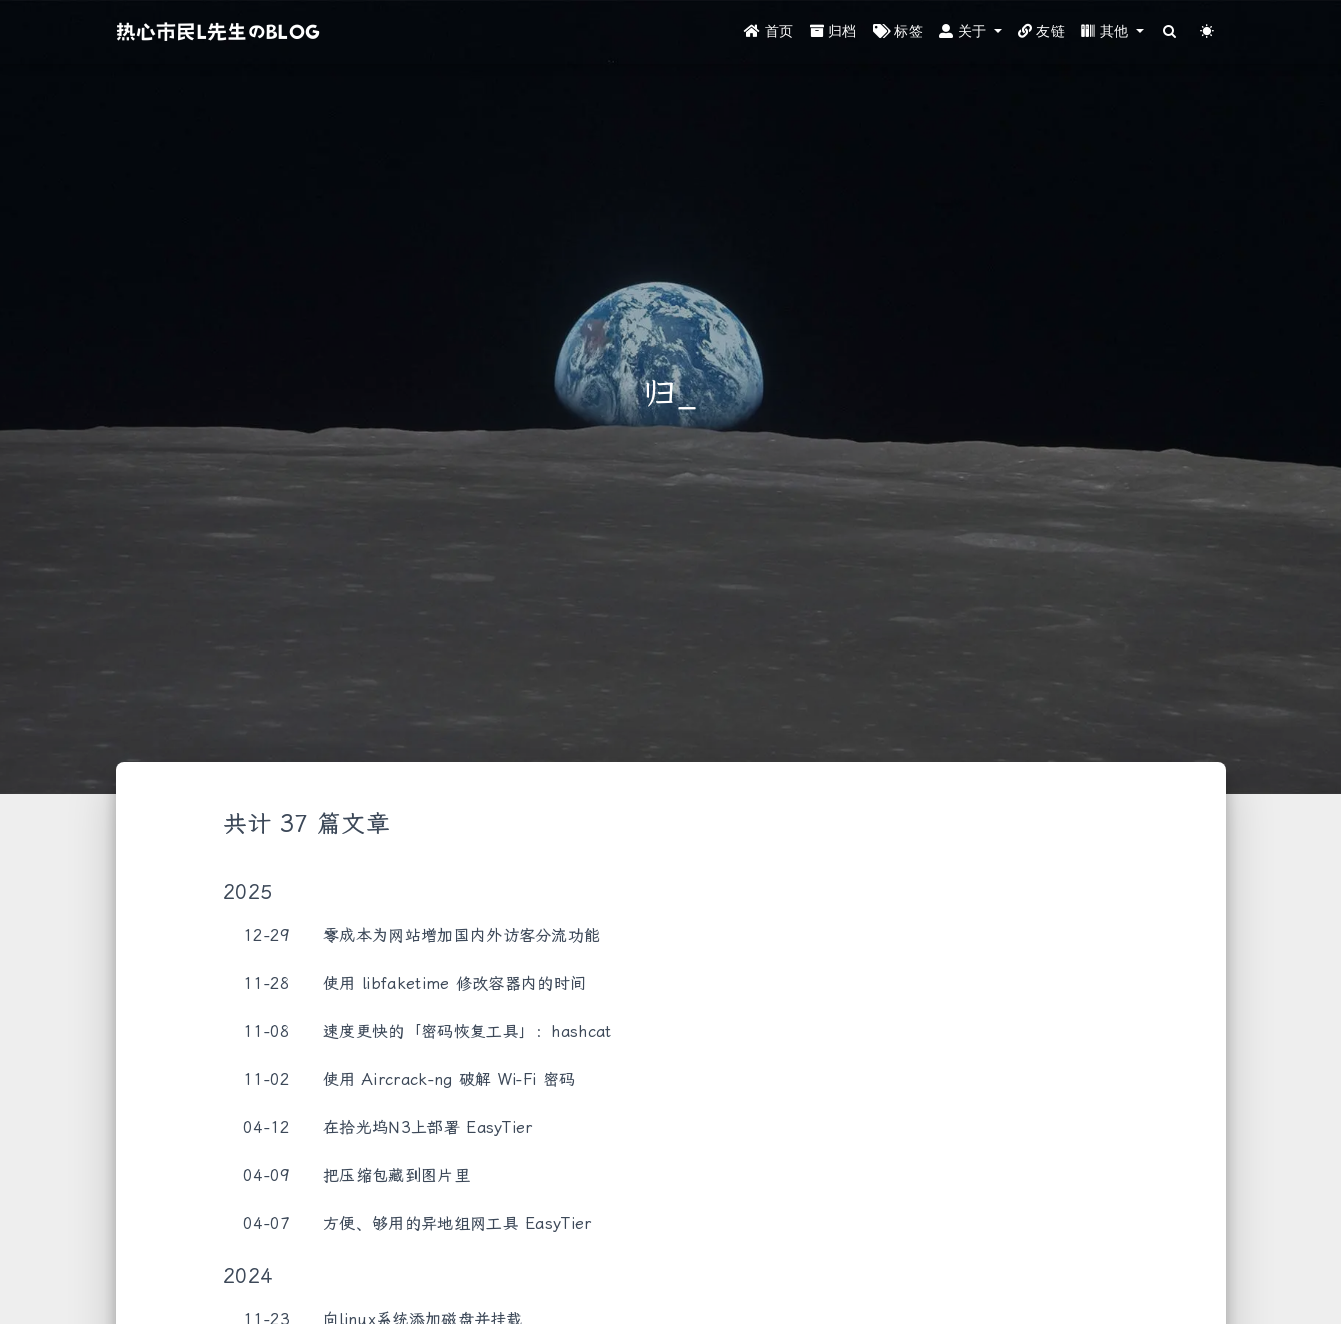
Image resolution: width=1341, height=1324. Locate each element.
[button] (970, 32)
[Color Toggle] (1207, 32)
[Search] (1170, 32)
